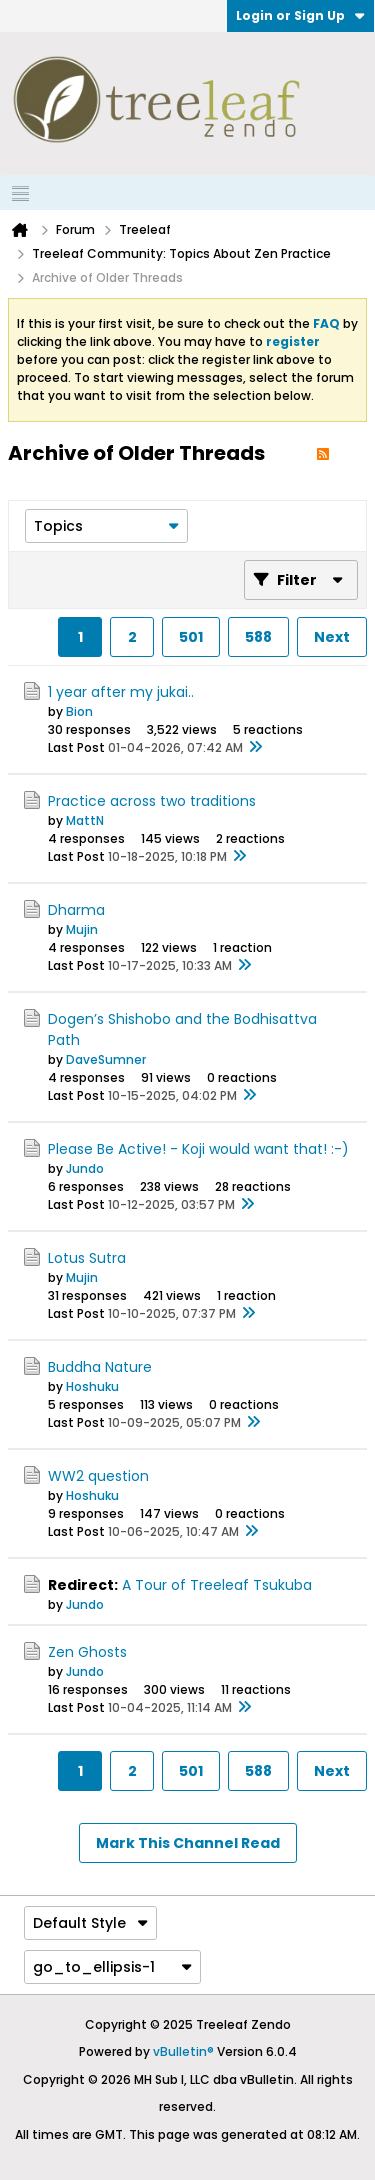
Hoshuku (92, 1386)
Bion (79, 711)
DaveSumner (106, 1059)
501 (191, 637)
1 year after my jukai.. (121, 692)
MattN (85, 820)
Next (332, 637)
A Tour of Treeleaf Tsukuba (217, 1585)
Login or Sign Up (300, 15)
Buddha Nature (100, 1367)
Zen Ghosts (87, 1652)
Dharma (76, 910)
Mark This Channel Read (188, 1843)
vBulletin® (183, 2051)
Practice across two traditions (152, 801)
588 (258, 637)
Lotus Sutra (87, 1258)
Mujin (82, 929)
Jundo (85, 1168)
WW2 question (98, 1476)
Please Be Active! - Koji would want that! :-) (198, 1149)
